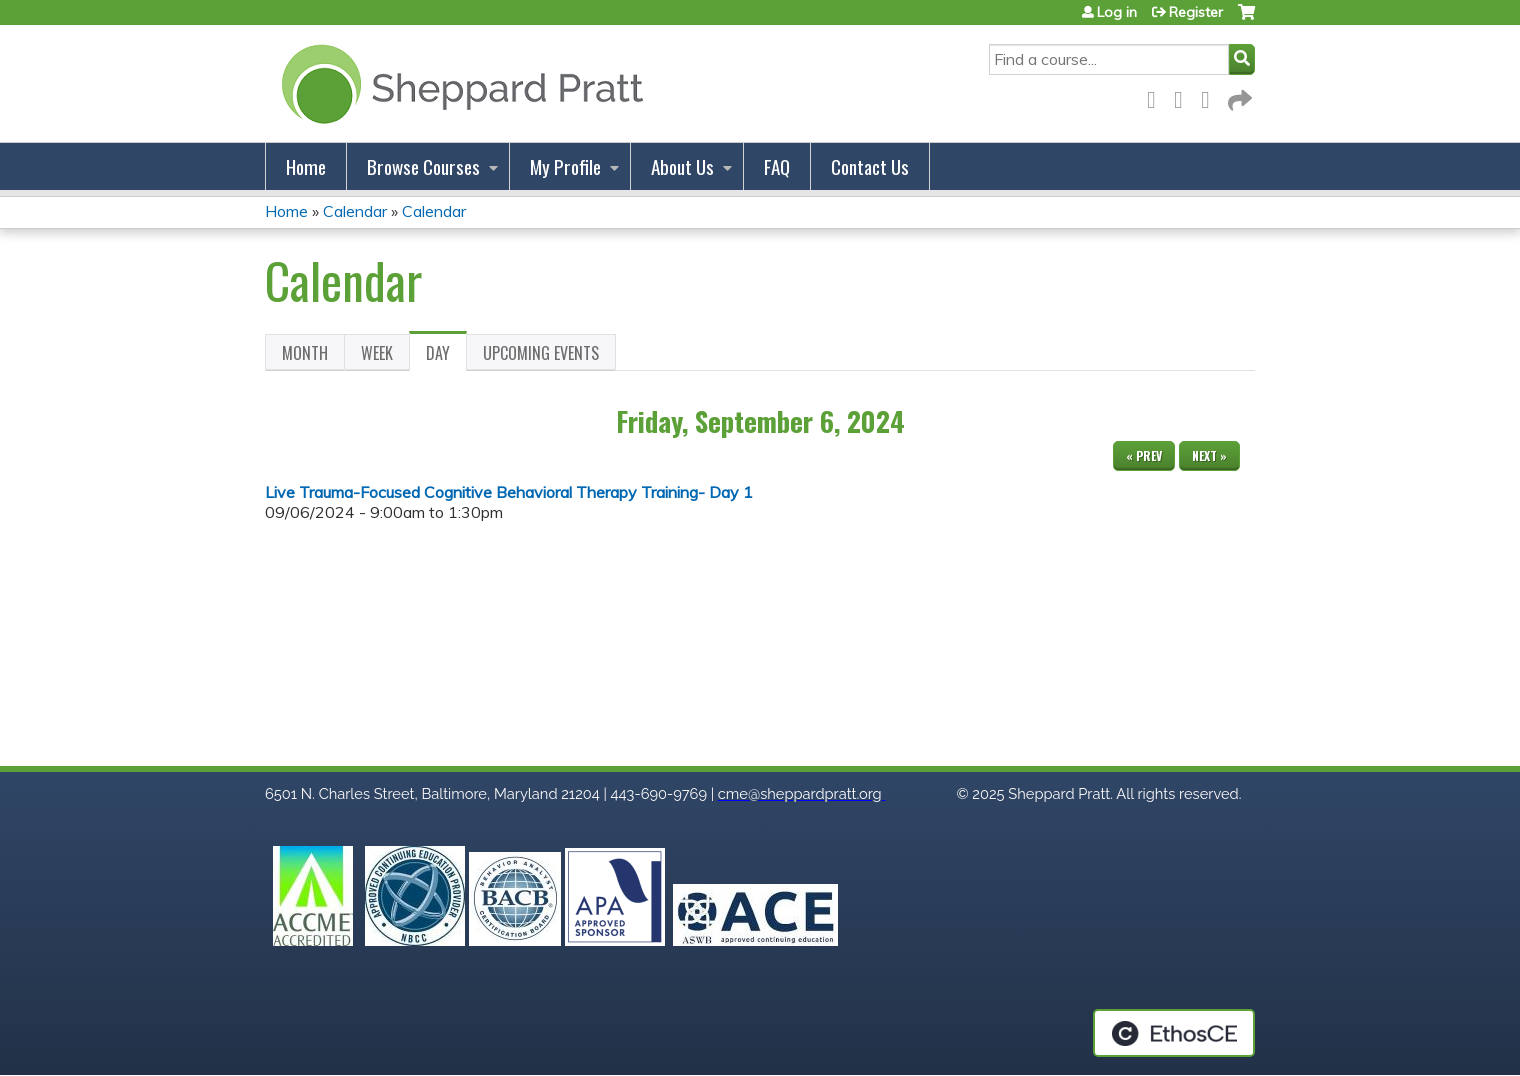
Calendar (355, 211)
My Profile (565, 166)
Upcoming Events (541, 353)
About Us (682, 166)
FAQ (777, 166)
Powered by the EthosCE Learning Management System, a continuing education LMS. (1174, 1033)
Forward (1238, 96)
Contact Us (870, 166)
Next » (1209, 455)
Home (306, 166)
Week (377, 353)
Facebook (1157, 96)
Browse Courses (423, 166)
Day (446, 356)
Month (305, 353)
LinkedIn (1211, 96)
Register (1196, 12)
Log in (1117, 12)
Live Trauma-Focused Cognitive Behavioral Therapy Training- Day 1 (509, 492)
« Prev (1144, 455)
